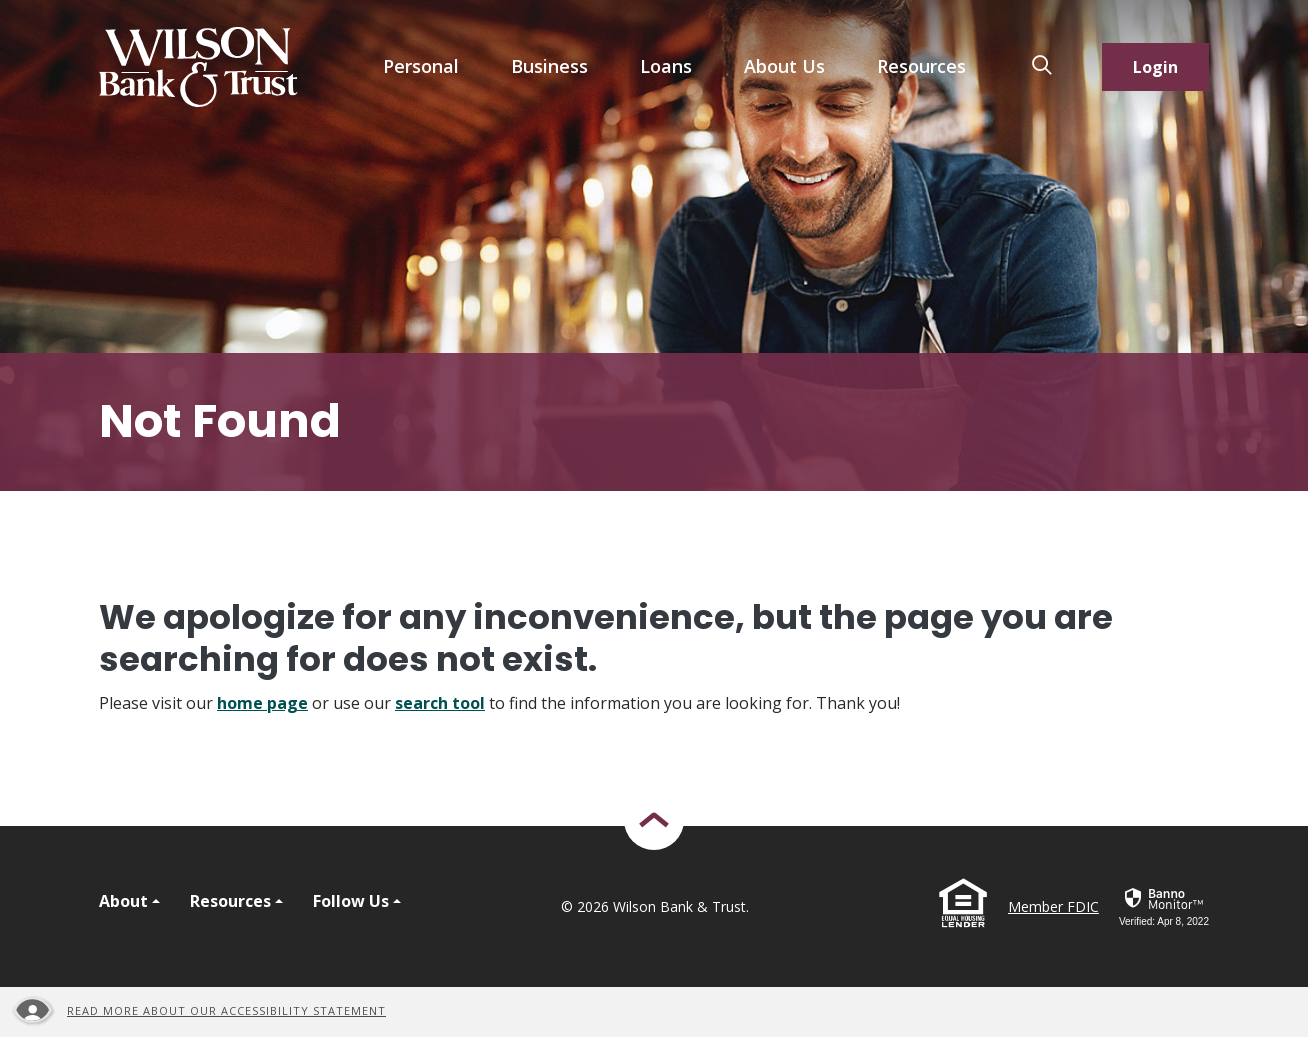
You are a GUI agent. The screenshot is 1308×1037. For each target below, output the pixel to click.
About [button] (123, 901)
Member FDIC (1053, 906)
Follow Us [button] (351, 901)
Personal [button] (421, 66)
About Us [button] (784, 66)
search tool (440, 703)
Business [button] (549, 66)
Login (1155, 67)
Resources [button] (921, 66)
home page (262, 703)
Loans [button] (666, 66)
